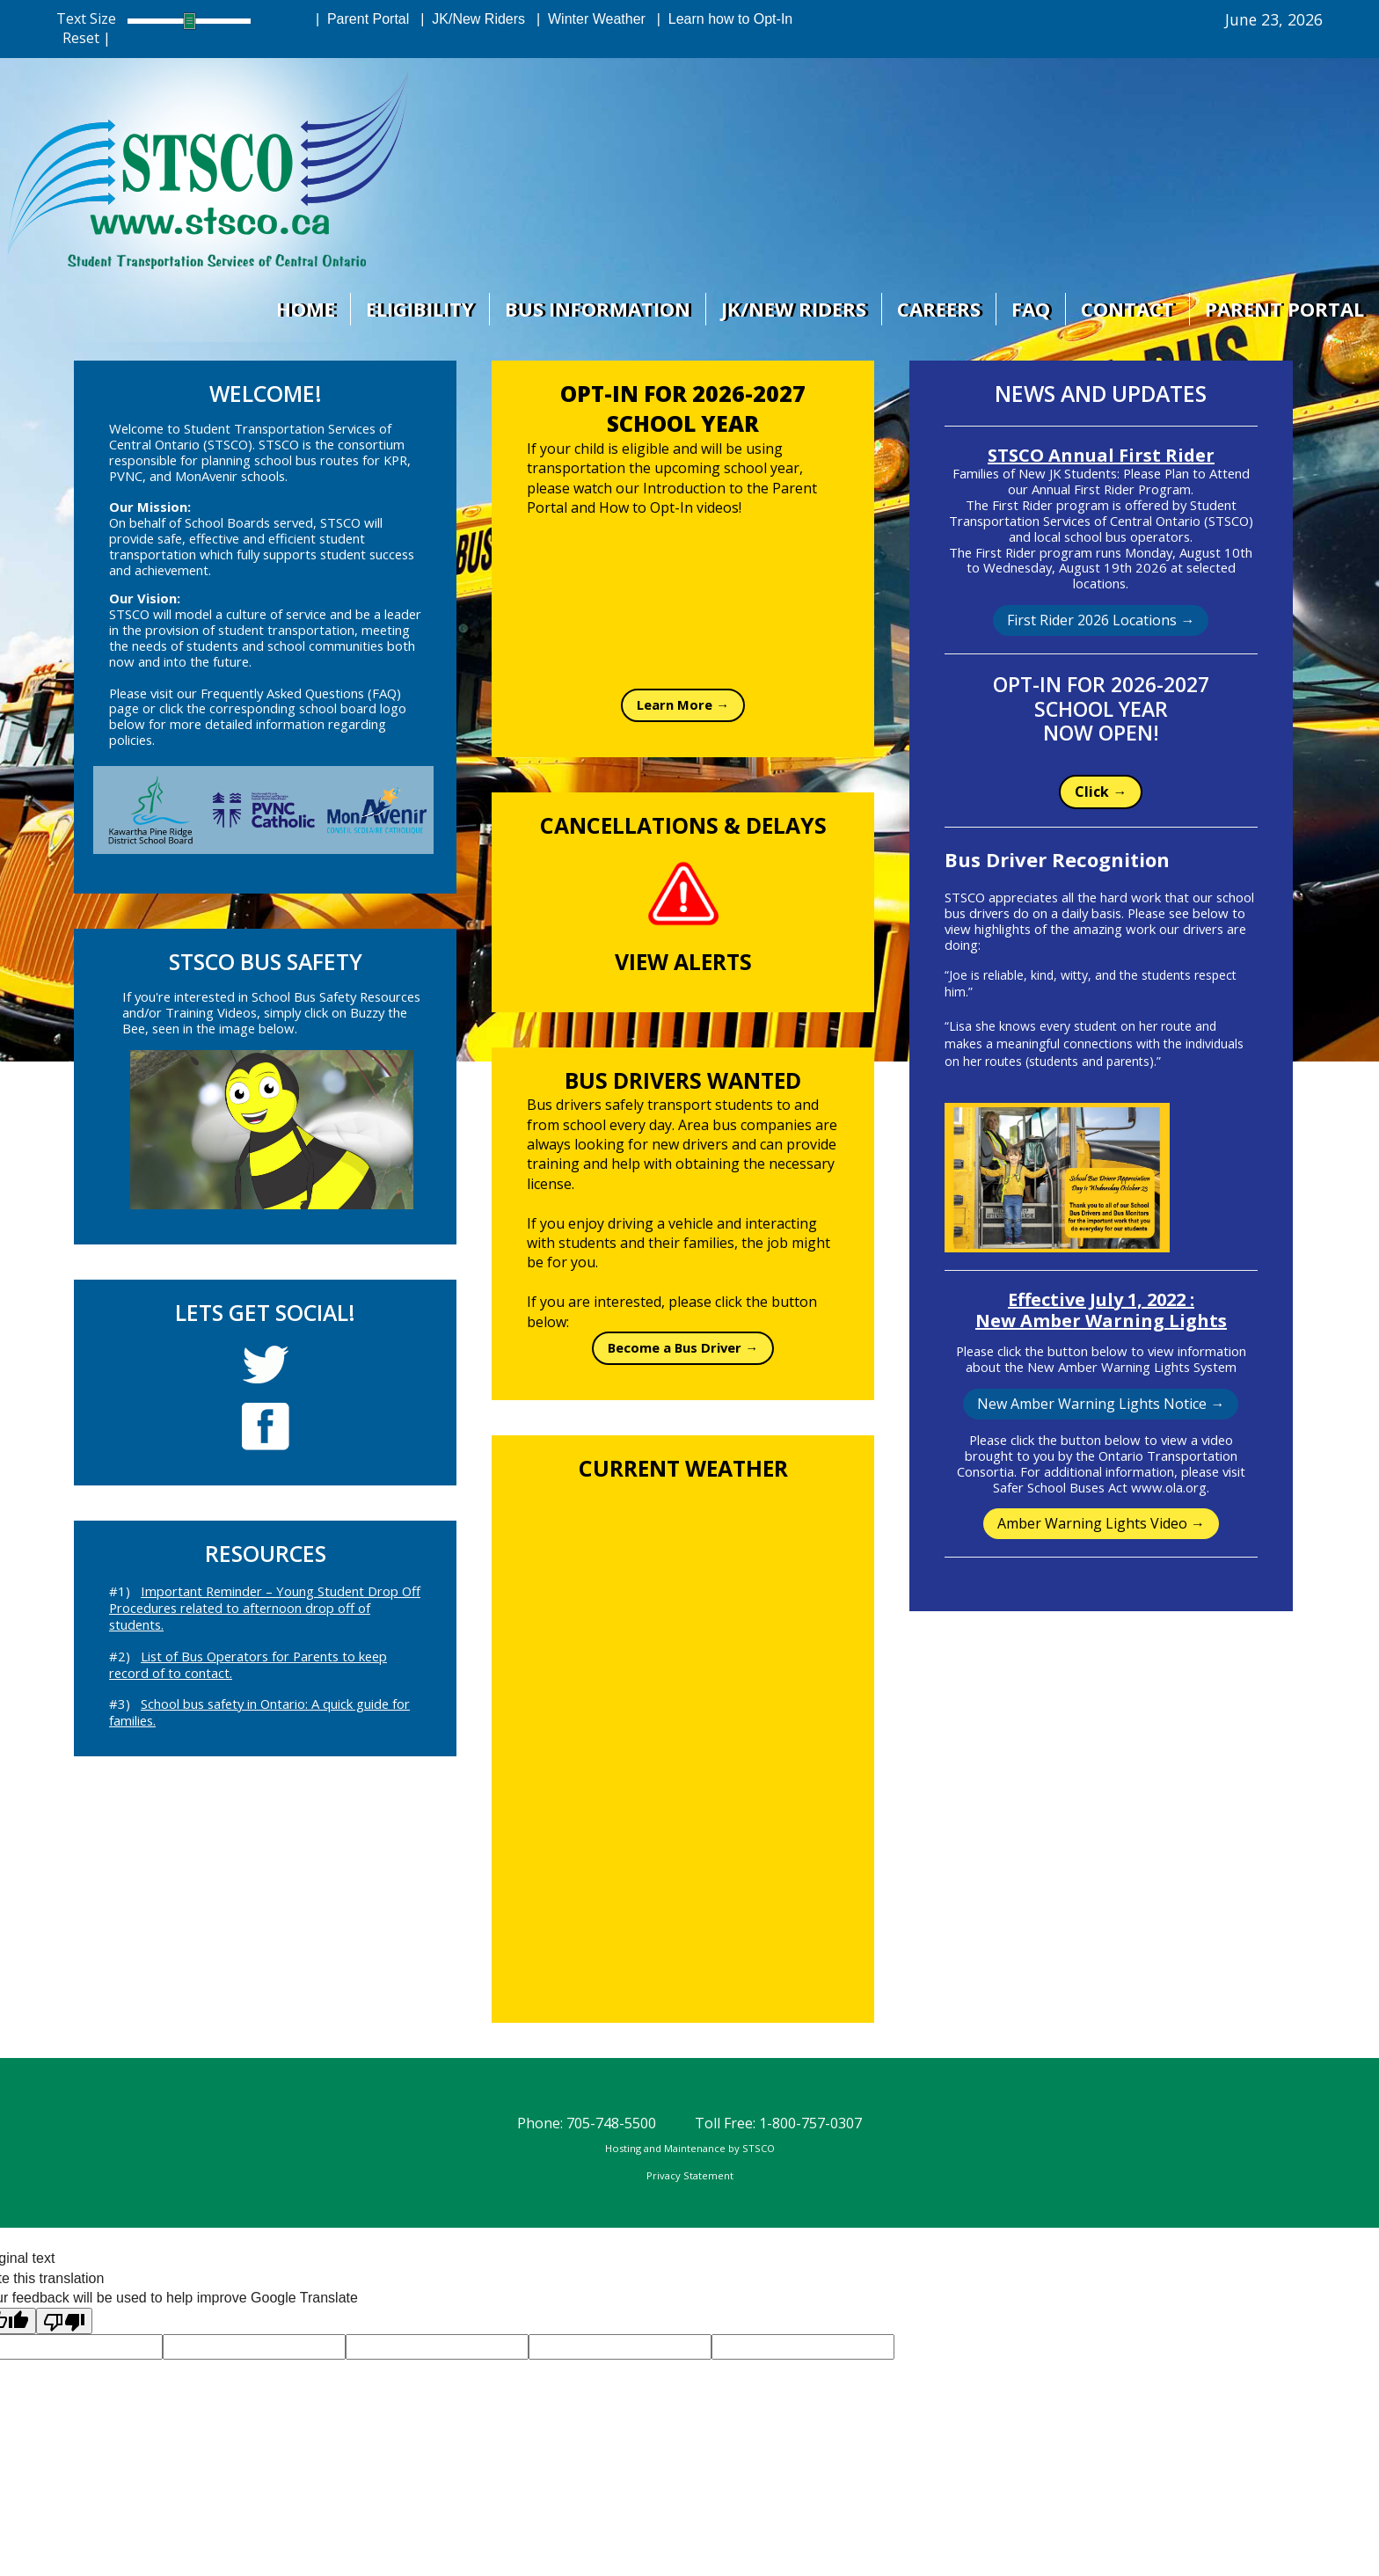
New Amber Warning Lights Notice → (1100, 1403)
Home (299, 309)
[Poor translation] (64, 2321)
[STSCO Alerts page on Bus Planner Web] (683, 893)
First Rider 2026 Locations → (1100, 620)
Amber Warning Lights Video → (1101, 1523)
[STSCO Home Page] (209, 171)
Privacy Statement (689, 2175)
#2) (248, 1664)
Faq (1029, 309)
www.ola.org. (1170, 1487)
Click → (1101, 791)
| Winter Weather (587, 18)
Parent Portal (1284, 309)
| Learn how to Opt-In (720, 18)
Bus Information (593, 309)
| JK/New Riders (468, 18)
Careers (936, 309)
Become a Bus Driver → (683, 1347)
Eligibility (415, 309)
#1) (264, 1607)
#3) (259, 1712)
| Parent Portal (358, 18)
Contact (1126, 309)
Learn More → (683, 704)
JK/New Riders (790, 309)
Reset (80, 37)
